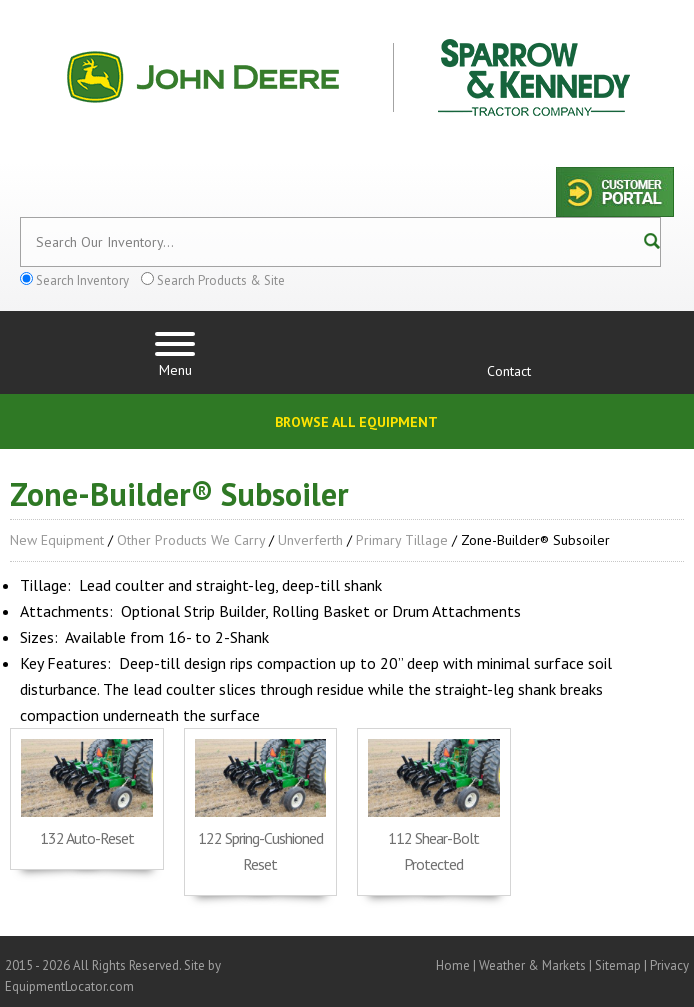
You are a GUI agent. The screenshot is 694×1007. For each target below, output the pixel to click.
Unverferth (310, 540)
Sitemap (618, 965)
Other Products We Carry (191, 540)
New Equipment (57, 540)
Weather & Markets (532, 965)
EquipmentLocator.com (69, 986)
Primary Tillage (402, 540)
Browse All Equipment (356, 422)
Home (453, 965)
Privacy (669, 965)
